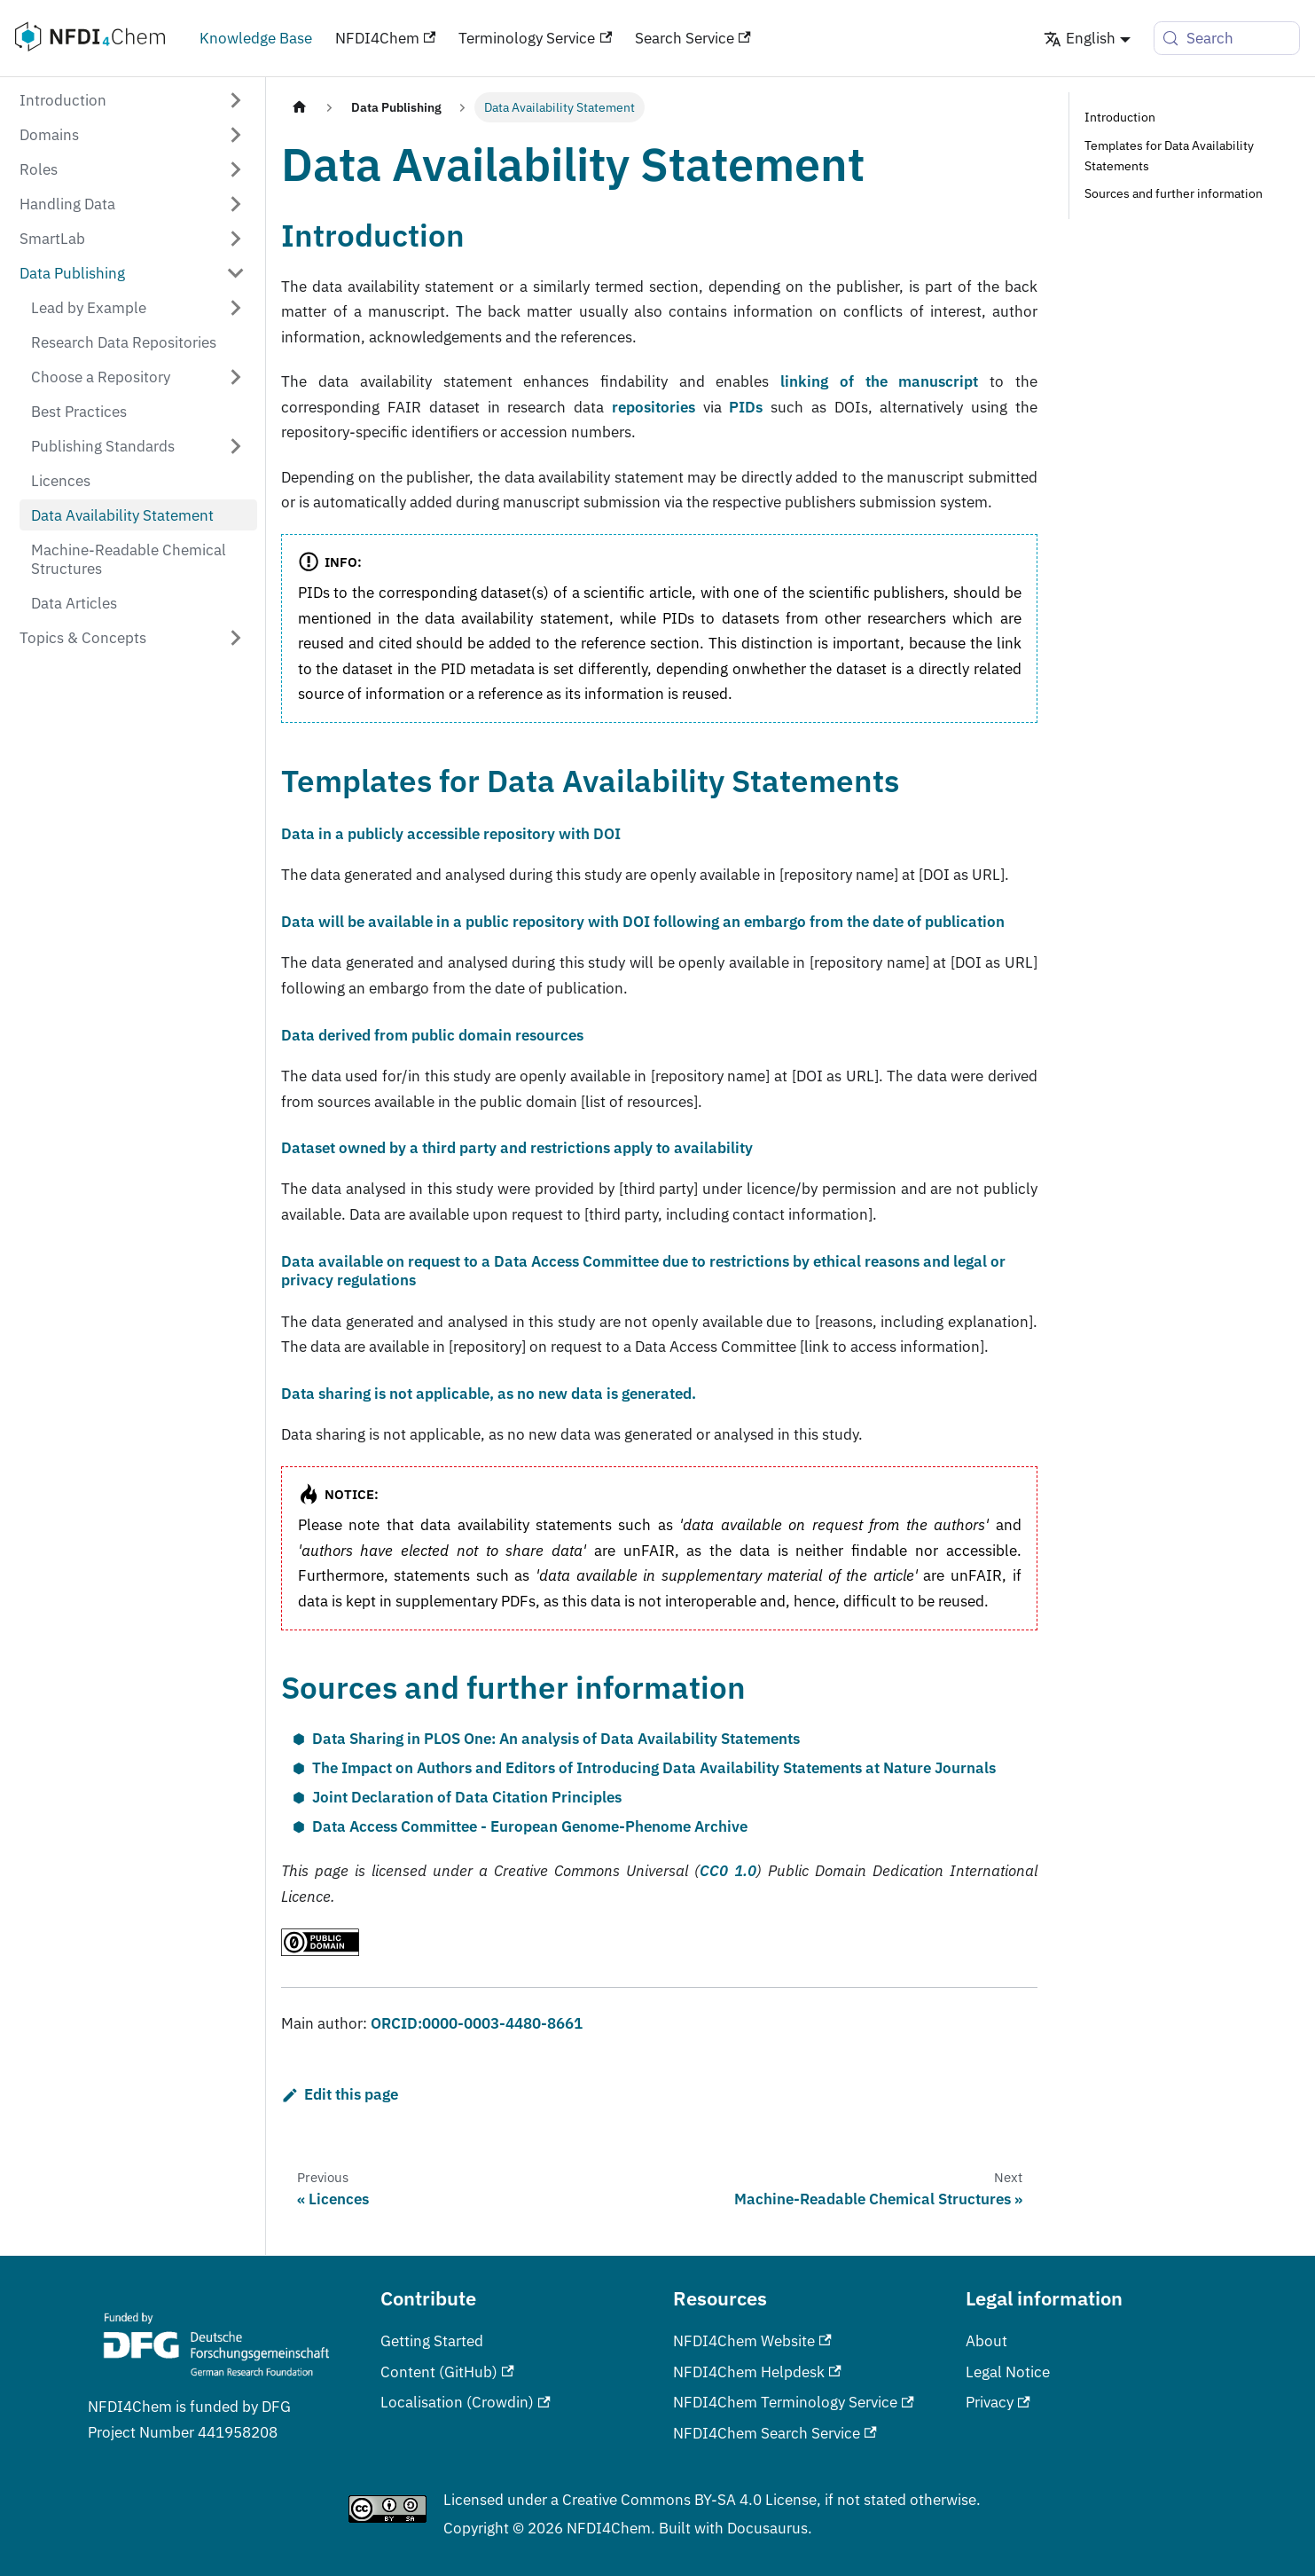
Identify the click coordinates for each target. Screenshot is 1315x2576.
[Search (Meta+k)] (1227, 38)
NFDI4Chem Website (752, 2340)
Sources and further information (1173, 193)
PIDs (746, 407)
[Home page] (299, 107)
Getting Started (431, 2340)
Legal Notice (1008, 2371)
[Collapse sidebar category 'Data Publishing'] (236, 272)
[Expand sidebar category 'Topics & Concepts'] (236, 638)
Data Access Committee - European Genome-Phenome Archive (530, 1826)
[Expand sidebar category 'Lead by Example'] (236, 307)
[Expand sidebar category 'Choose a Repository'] (236, 376)
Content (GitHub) (447, 2371)
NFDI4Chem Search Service (775, 2433)
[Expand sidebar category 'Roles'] (236, 169)
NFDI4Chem (385, 37)
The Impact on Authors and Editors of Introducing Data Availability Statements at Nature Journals (654, 1767)
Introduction (1119, 117)
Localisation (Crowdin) (465, 2401)
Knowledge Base (256, 37)
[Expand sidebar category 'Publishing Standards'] (236, 445)
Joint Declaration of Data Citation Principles (467, 1797)
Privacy (998, 2401)
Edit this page (339, 2094)
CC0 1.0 (728, 1870)
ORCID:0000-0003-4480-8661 (477, 2023)
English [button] (1079, 37)
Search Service (693, 37)
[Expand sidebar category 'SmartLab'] (236, 238)
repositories (653, 407)
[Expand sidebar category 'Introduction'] (236, 99)
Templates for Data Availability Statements (1169, 155)
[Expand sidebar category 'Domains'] (236, 134)
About (986, 2340)
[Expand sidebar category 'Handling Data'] (236, 203)
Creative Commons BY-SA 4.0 (662, 2499)
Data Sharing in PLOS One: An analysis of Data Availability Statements (556, 1738)
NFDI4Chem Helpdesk (757, 2371)
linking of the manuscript (879, 381)
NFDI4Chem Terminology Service (793, 2401)
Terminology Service (535, 37)
